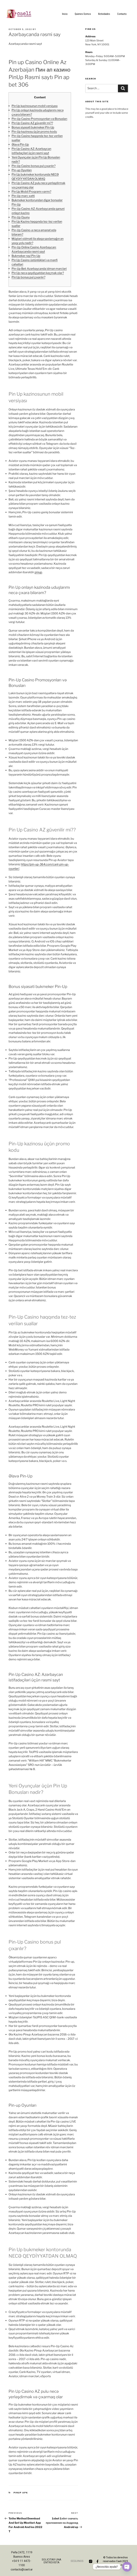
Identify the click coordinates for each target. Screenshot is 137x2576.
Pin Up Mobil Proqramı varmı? (31, 191)
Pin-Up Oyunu (21, 217)
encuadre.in (116, 2565)
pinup (38, 572)
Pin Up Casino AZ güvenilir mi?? (32, 123)
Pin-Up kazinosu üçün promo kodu (34, 131)
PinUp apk (21, 2492)
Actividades (104, 13)
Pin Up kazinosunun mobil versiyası (35, 106)
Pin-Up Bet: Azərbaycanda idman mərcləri (39, 268)
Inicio (65, 13)
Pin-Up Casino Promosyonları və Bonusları (39, 118)
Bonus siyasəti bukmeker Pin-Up (33, 127)
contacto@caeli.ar (22, 2569)
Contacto (122, 13)
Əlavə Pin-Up (20, 144)
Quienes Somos (83, 13)
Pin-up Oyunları (22, 170)
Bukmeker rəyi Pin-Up (26, 256)
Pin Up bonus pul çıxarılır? (28, 277)
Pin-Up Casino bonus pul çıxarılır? (33, 166)
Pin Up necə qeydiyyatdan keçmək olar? (38, 273)
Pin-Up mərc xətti (23, 196)
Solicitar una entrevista (51, 2561)
